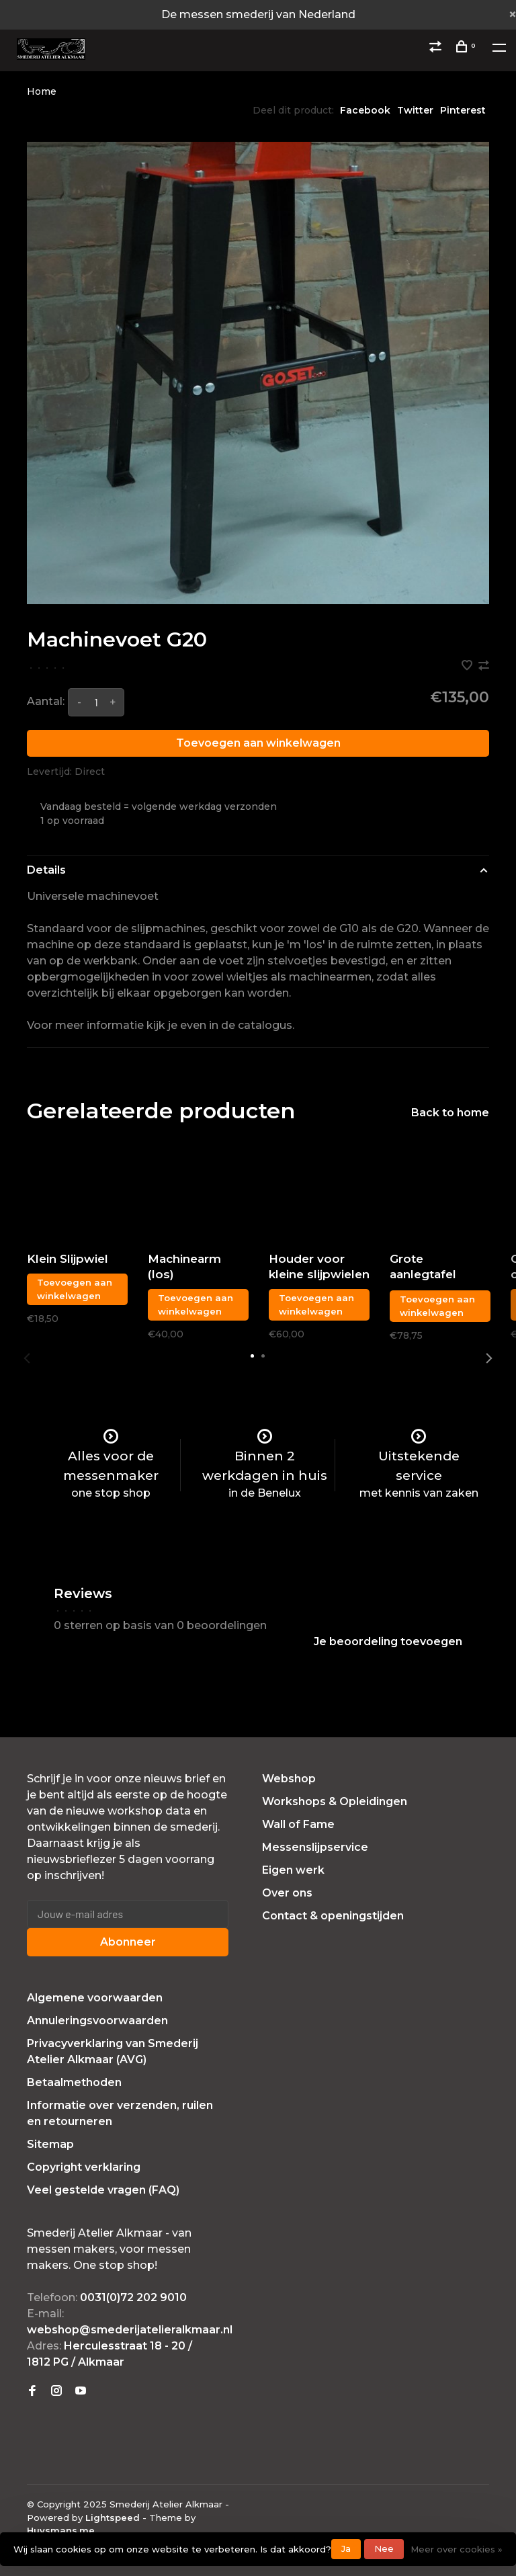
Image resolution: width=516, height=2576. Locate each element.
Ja (346, 2548)
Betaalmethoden (74, 2082)
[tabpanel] (258, 373)
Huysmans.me (61, 2530)
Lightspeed (112, 2517)
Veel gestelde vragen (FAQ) (103, 2190)
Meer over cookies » (457, 2549)
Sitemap (50, 2144)
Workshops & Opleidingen (334, 1801)
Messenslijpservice (315, 1847)
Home (41, 91)
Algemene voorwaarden (95, 1997)
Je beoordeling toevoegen (388, 1641)
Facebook (365, 110)
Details (46, 870)
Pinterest (463, 110)
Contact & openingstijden (333, 1915)
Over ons (287, 1892)
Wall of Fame (298, 1824)
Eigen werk (293, 1870)
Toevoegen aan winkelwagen (258, 743)
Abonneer (128, 1942)
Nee (384, 2548)
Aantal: (45, 701)
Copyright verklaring (83, 2167)
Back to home (450, 1112)
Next (489, 1358)
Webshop (289, 1778)
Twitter (415, 110)
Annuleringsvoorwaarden (97, 2020)
